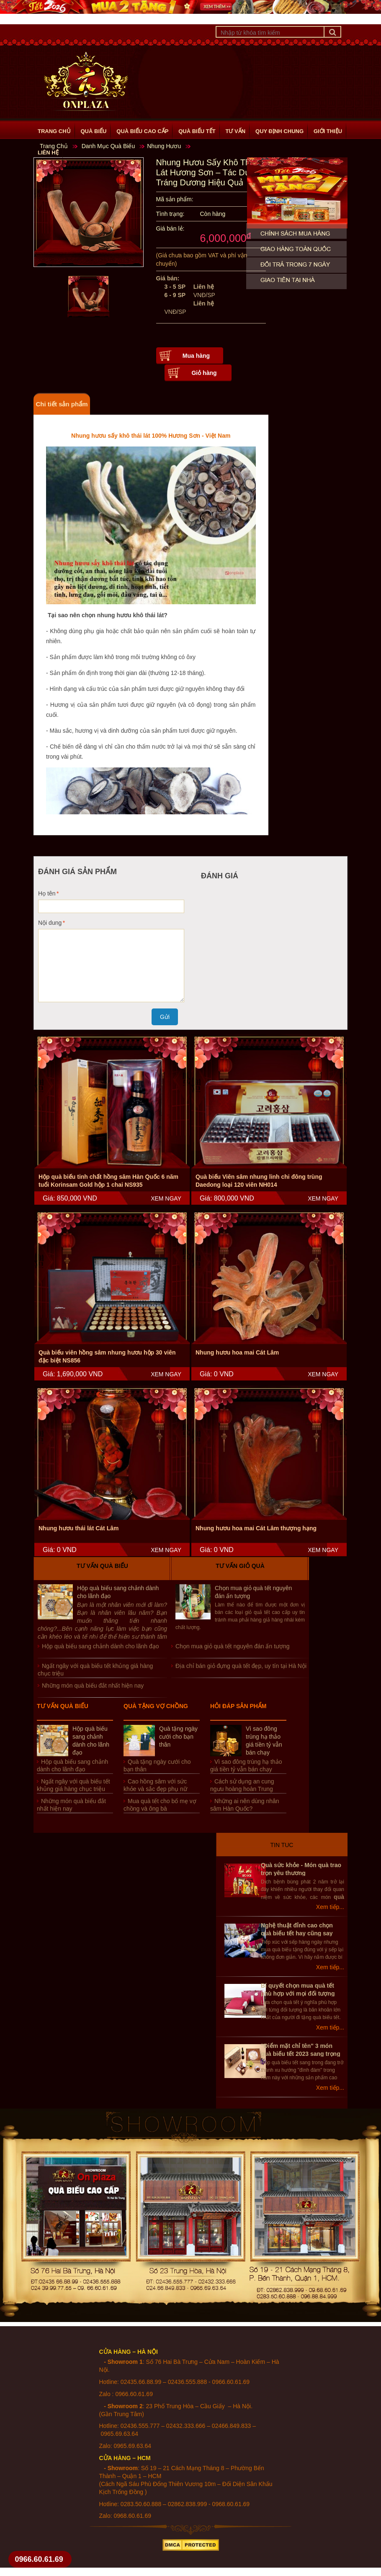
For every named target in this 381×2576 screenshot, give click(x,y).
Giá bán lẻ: (170, 228)
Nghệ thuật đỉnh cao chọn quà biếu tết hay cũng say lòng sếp (297, 1933)
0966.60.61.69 (39, 2559)
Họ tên (46, 893)
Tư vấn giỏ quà (240, 1566)
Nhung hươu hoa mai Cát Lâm (237, 1352)
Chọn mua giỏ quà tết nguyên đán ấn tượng (232, 1646)
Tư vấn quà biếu (102, 1566)
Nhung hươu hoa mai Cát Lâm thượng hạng (256, 1528)
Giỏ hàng (203, 372)
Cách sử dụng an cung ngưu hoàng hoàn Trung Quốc (242, 1789)
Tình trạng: (170, 213)
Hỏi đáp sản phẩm (238, 1706)
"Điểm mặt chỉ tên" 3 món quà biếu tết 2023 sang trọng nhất (300, 2053)
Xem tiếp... (330, 1907)
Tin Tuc (281, 1845)
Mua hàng (196, 355)
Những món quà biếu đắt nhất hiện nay (93, 1685)
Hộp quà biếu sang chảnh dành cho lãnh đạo (100, 1646)
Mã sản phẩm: (174, 199)
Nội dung (50, 923)
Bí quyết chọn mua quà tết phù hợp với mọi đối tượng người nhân (298, 1993)
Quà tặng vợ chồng (156, 1706)
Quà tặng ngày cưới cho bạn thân (178, 1736)
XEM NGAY (166, 1198)
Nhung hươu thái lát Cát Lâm (78, 1528)
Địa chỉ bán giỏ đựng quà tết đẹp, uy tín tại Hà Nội (240, 1666)
